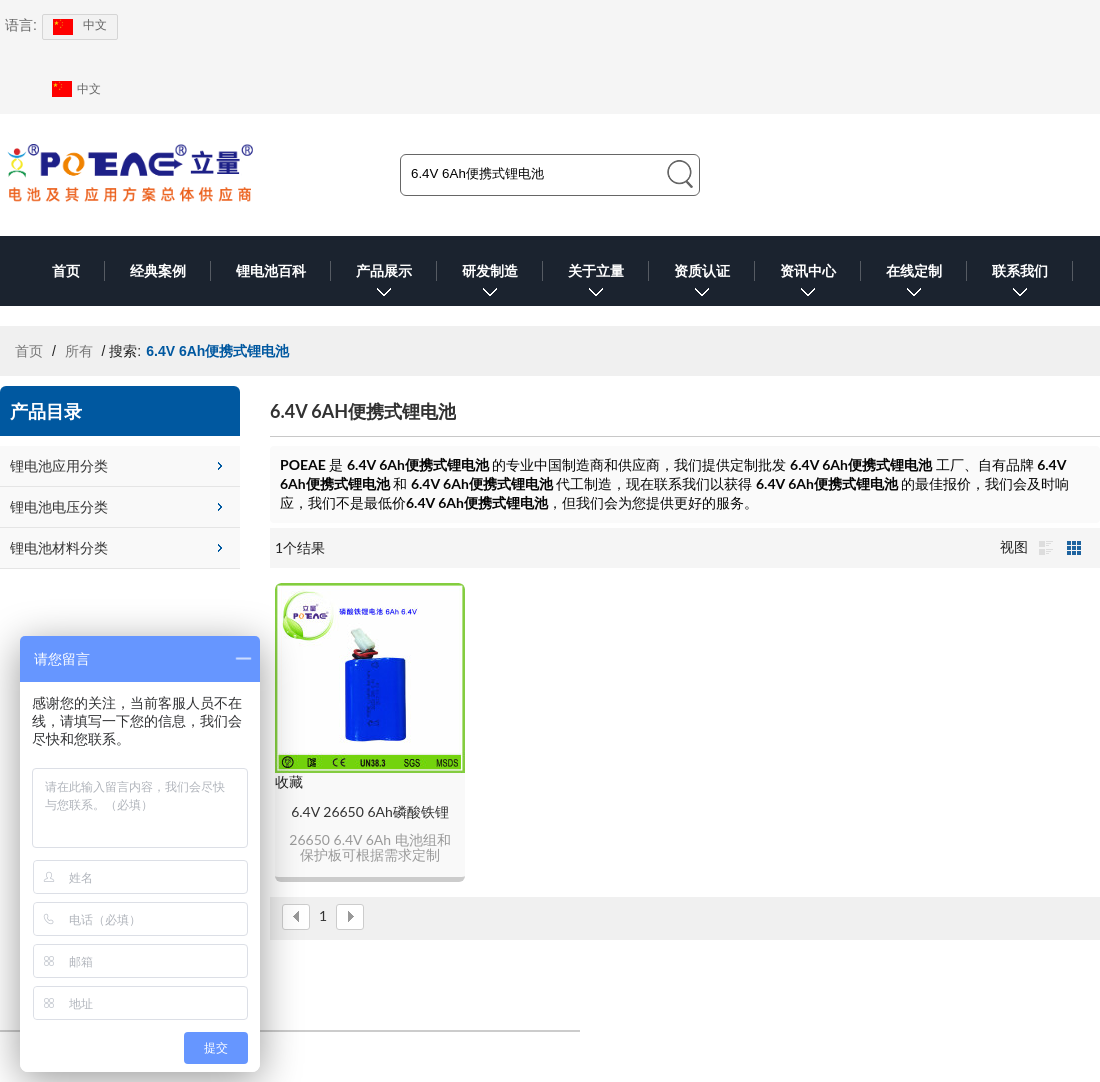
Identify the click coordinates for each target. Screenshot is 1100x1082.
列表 (1046, 548)
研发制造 (490, 284)
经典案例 (158, 271)
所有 (79, 351)
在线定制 (914, 284)
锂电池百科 (271, 271)
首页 (66, 271)
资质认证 (702, 284)
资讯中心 (808, 284)
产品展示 (384, 284)
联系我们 (1020, 284)
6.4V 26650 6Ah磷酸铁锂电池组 (370, 812)
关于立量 (596, 284)
